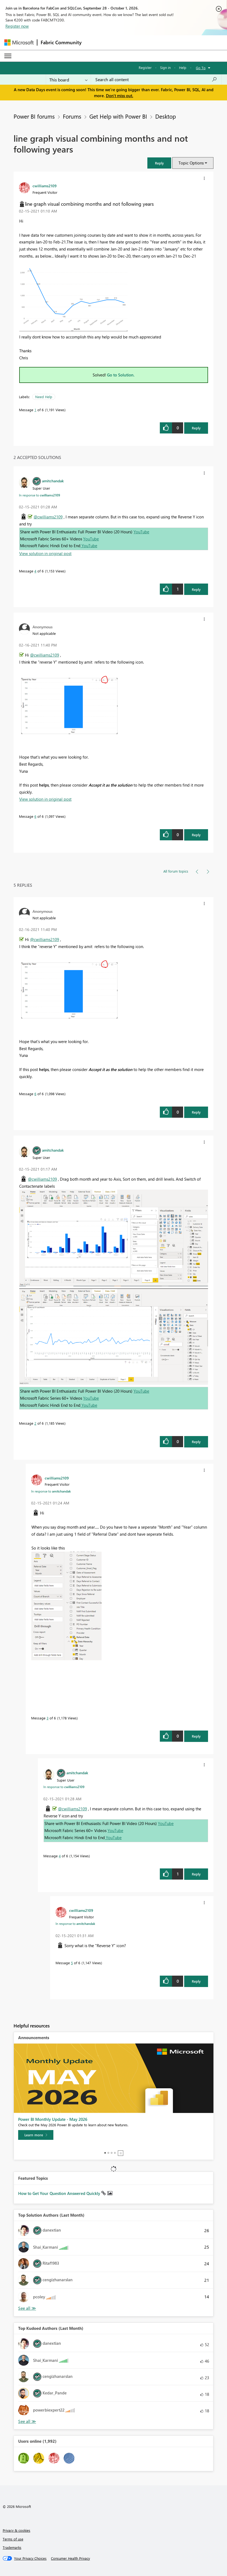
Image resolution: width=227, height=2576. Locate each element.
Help (182, 67)
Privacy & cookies (16, 2530)
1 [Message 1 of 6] (35, 409)
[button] (159, 163)
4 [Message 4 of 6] (35, 571)
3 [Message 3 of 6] (47, 1718)
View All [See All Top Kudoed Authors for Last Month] (27, 2421)
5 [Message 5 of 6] (72, 1962)
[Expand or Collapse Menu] (8, 56)
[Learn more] (35, 2135)
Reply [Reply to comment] (196, 589)
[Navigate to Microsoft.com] (19, 42)
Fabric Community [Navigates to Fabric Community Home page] (61, 42)
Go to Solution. (121, 375)
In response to (39, 495)
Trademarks (12, 2547)
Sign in (165, 67)
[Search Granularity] (68, 79)
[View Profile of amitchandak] (53, 480)
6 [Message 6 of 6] (35, 816)
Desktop (165, 116)
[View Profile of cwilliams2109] (45, 185)
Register (145, 67)
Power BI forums (34, 116)
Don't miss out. (119, 95)
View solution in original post (45, 553)
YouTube (141, 531)
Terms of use (13, 2539)
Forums (72, 116)
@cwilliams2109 (48, 516)
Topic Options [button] (191, 163)
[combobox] (156, 79)
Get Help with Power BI (118, 116)
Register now (17, 26)
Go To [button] (201, 67)
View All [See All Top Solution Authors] (27, 2308)
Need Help (43, 396)
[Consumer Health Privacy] (70, 2558)
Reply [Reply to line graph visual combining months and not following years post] (196, 428)
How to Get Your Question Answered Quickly (59, 2193)
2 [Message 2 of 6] (35, 1423)
